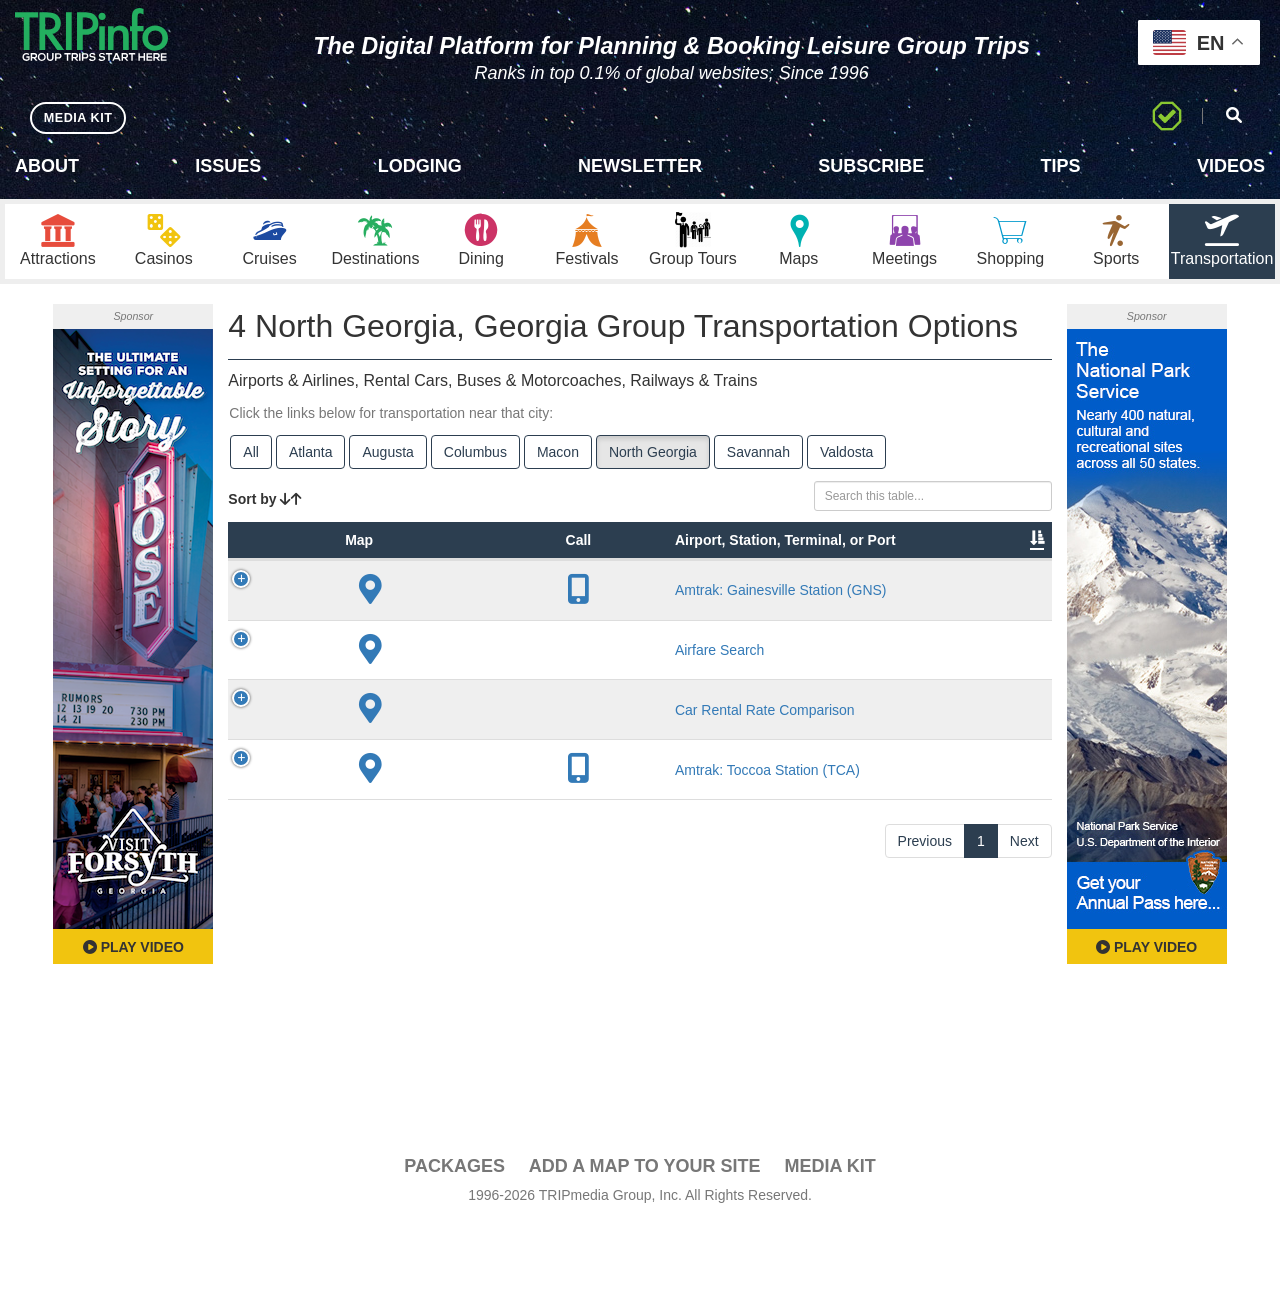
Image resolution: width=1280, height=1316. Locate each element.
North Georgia (653, 458)
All (251, 458)
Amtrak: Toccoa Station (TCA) (471, 1066)
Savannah (758, 458)
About (47, 166)
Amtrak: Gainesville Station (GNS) (472, 675)
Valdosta (846, 458)
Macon (558, 458)
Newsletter (640, 166)
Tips (1061, 166)
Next (1024, 1156)
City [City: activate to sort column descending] (546, 606)
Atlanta (311, 458)
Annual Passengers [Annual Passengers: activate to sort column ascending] (830, 596)
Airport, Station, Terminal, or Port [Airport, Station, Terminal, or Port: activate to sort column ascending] (459, 576)
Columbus (475, 458)
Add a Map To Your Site (645, 1257)
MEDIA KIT (81, 117)
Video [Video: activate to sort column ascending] (929, 606)
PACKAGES (454, 1257)
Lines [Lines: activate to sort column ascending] (636, 606)
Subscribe (871, 166)
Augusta (387, 458)
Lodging (420, 166)
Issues (228, 166)
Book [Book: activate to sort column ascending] (1003, 606)
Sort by (265, 505)
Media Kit (829, 1257)
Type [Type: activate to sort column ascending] (375, 606)
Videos (1231, 166)
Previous (925, 1156)
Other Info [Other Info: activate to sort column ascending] (730, 596)
